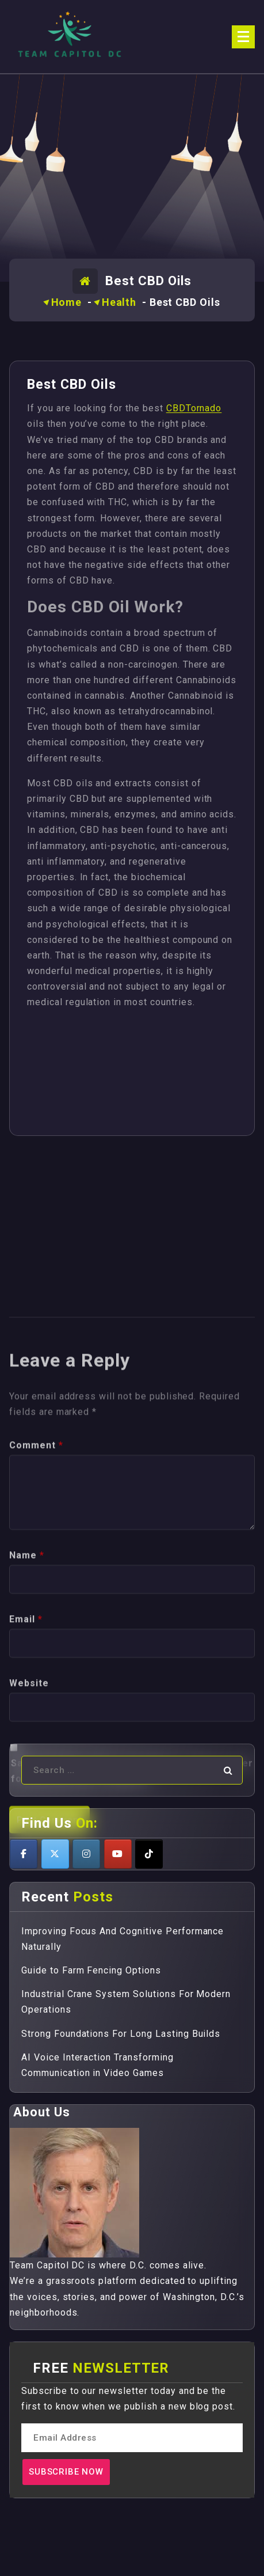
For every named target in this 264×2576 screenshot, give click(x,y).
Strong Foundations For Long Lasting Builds (120, 2033)
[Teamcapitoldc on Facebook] (23, 1854)
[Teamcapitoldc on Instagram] (86, 1854)
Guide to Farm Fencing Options (91, 1970)
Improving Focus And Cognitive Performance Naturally (122, 1939)
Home (66, 302)
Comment (36, 1646)
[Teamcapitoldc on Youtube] (118, 1854)
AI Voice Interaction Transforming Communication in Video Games (97, 2065)
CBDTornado (194, 408)
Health (119, 302)
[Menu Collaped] (243, 36)
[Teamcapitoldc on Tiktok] (149, 1854)
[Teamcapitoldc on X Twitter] (55, 1854)
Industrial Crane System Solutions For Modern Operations (126, 2001)
